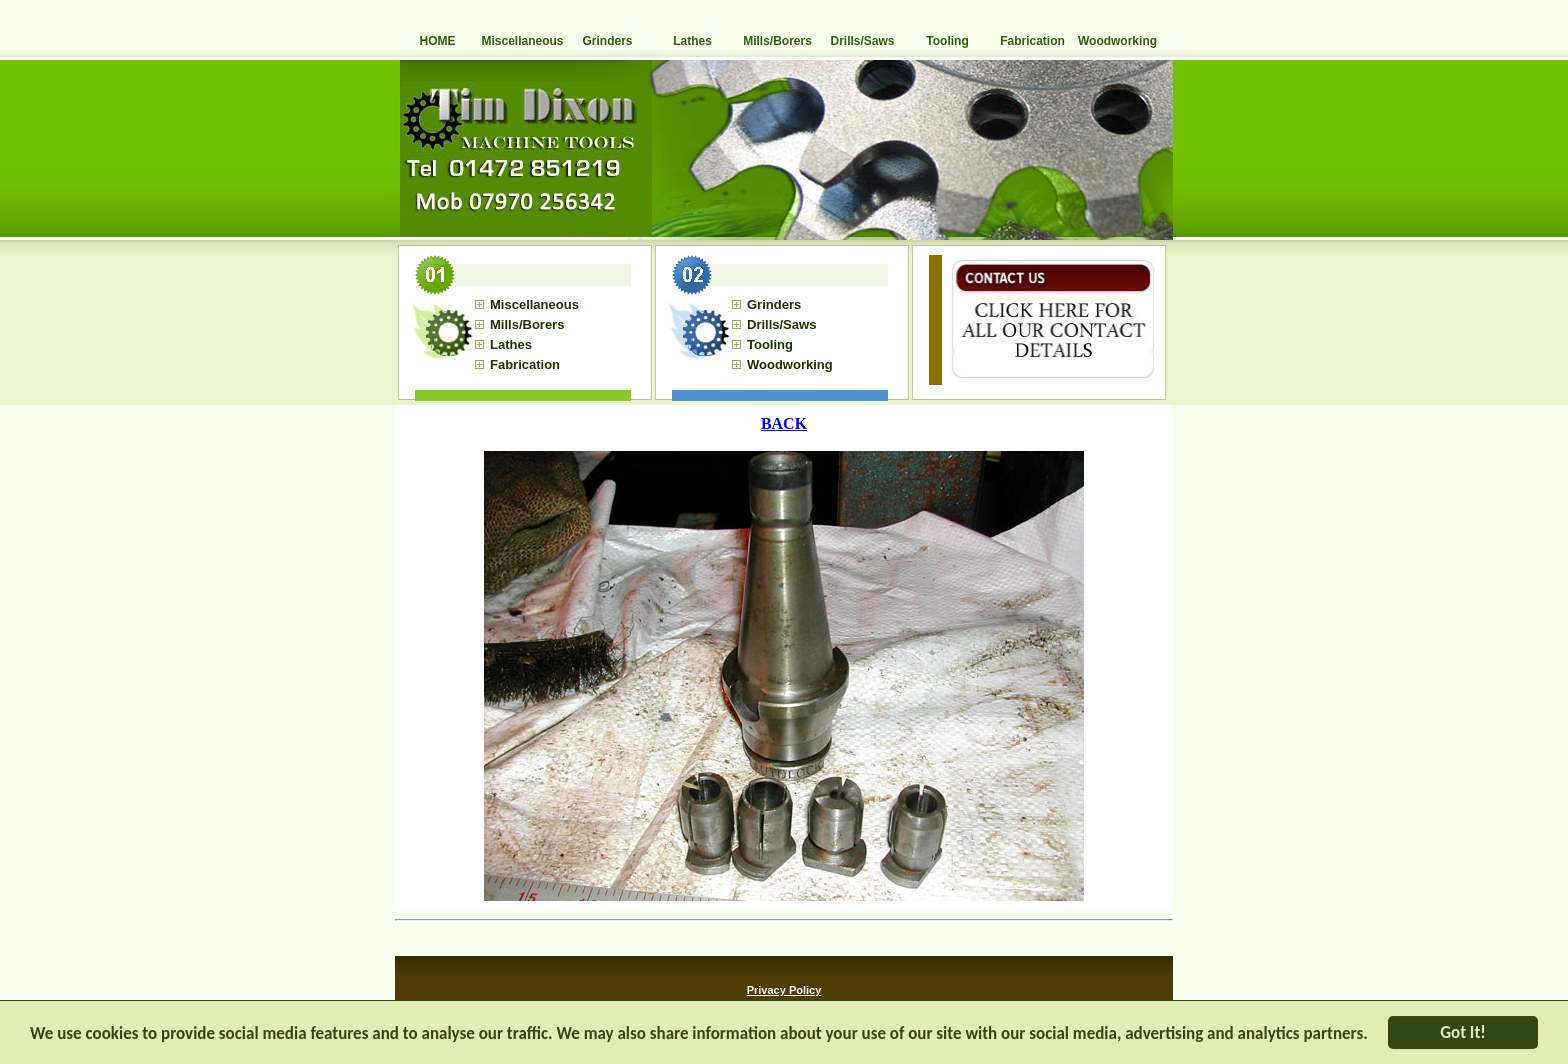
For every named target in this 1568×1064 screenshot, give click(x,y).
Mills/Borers (777, 41)
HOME (438, 41)
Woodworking (1117, 41)
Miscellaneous (522, 41)
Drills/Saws (862, 41)
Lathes (692, 41)
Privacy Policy (784, 990)
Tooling (947, 41)
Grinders (607, 41)
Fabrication (1032, 41)
